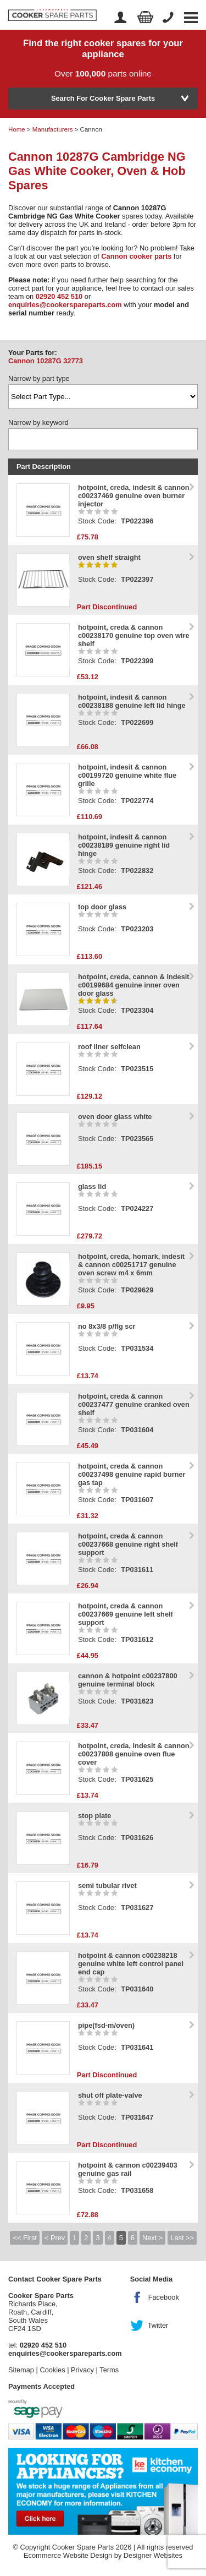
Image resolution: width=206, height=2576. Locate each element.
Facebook (163, 2297)
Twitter (158, 2325)
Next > (152, 2238)
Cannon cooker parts (136, 256)
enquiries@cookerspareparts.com (65, 305)
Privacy (82, 2370)
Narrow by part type (39, 378)
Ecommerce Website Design (68, 2555)
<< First (24, 2238)
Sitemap (21, 2370)
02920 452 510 (59, 296)
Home (16, 129)
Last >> (182, 2238)
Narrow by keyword (38, 422)
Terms (109, 2370)
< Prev (54, 2238)
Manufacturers (52, 129)
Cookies (52, 2370)
